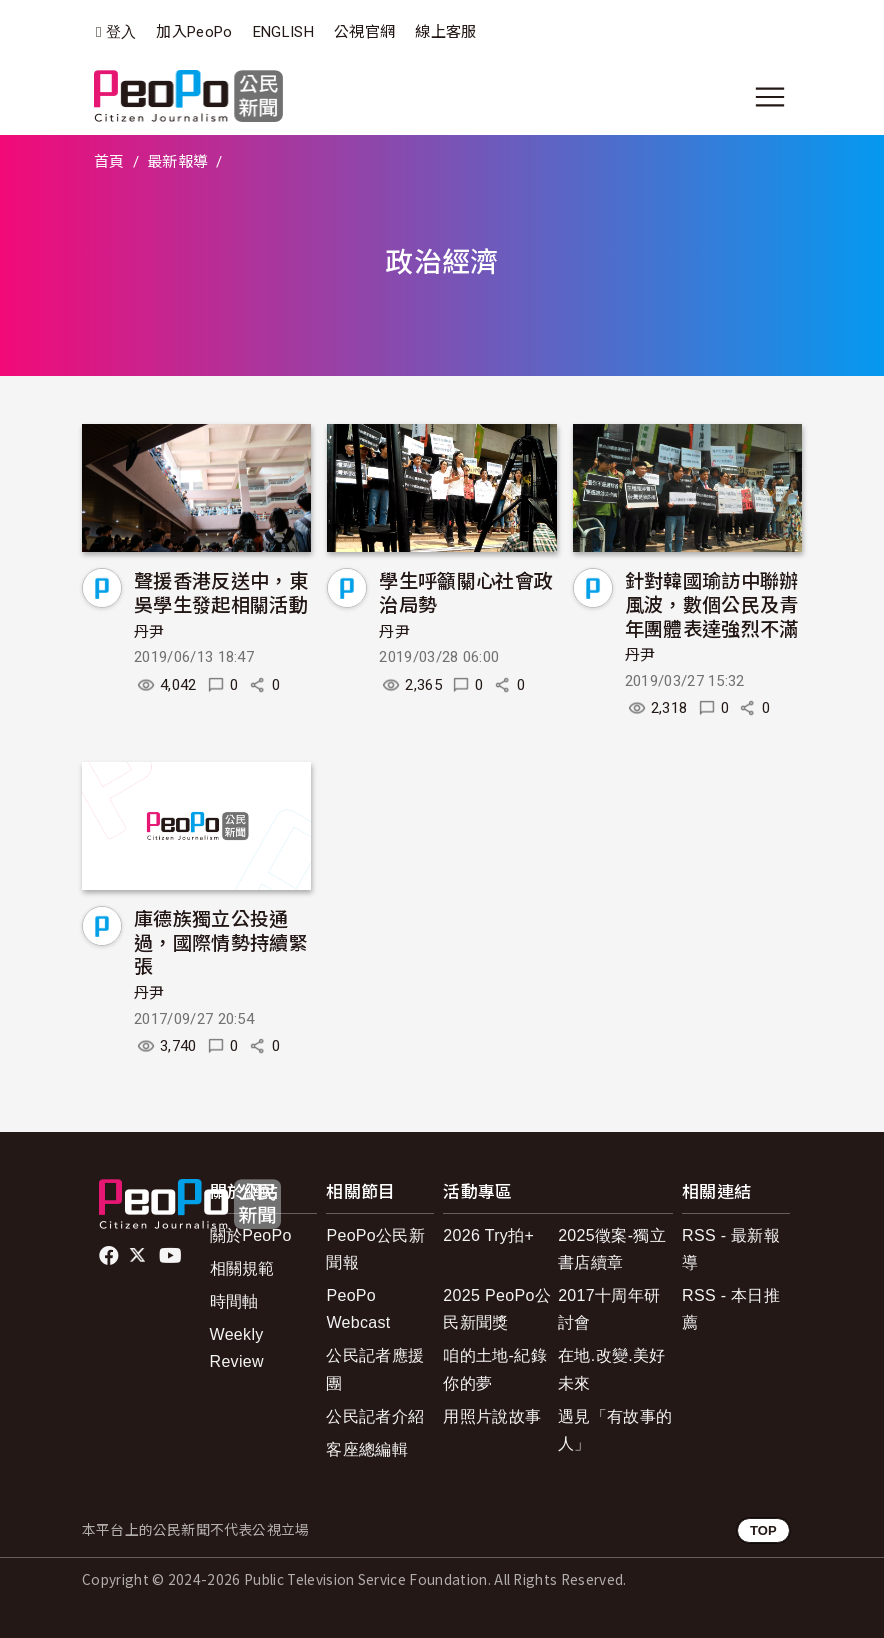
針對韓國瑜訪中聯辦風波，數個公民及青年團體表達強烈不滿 (712, 603)
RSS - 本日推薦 (731, 1309)
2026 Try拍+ (488, 1235)
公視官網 (364, 32)
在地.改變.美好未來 (611, 1369)
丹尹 (149, 632)
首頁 (109, 162)
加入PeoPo (194, 32)
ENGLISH (283, 32)
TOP (763, 1530)
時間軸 (234, 1301)
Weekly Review (237, 1348)
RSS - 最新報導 (731, 1249)
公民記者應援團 (375, 1369)
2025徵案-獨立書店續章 (612, 1249)
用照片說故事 (492, 1416)
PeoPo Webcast (358, 1309)
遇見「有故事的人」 (615, 1430)
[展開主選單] (770, 97)
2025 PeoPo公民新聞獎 (497, 1309)
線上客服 (445, 32)
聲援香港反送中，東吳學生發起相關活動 (221, 591)
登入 (121, 32)
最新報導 (177, 162)
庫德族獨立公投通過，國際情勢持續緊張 (221, 941)
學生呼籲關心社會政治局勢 (466, 591)
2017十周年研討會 (609, 1309)
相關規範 (242, 1268)
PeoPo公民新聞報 (375, 1249)
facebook (110, 1256)
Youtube (172, 1256)
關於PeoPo (251, 1235)
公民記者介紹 (375, 1416)
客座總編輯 (367, 1449)
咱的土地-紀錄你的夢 (495, 1369)
